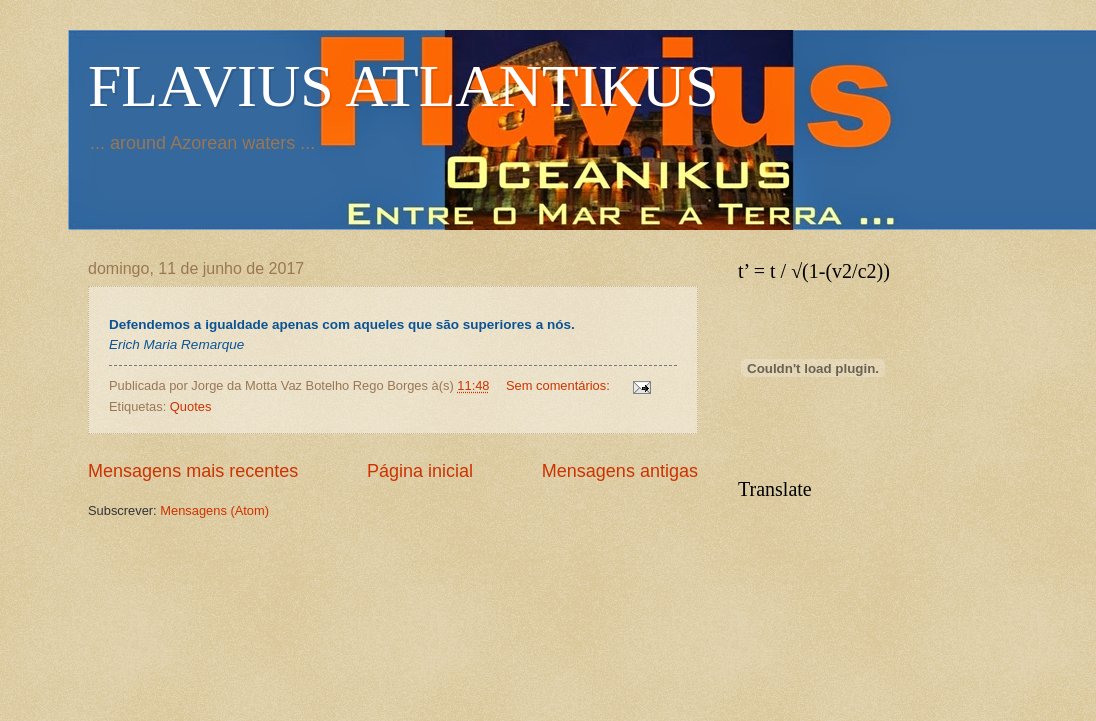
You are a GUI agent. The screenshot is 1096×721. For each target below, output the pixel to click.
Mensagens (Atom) (214, 510)
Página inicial (420, 471)
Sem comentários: (559, 385)
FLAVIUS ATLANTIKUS (403, 86)
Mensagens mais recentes (193, 471)
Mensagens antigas (620, 471)
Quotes (191, 406)
